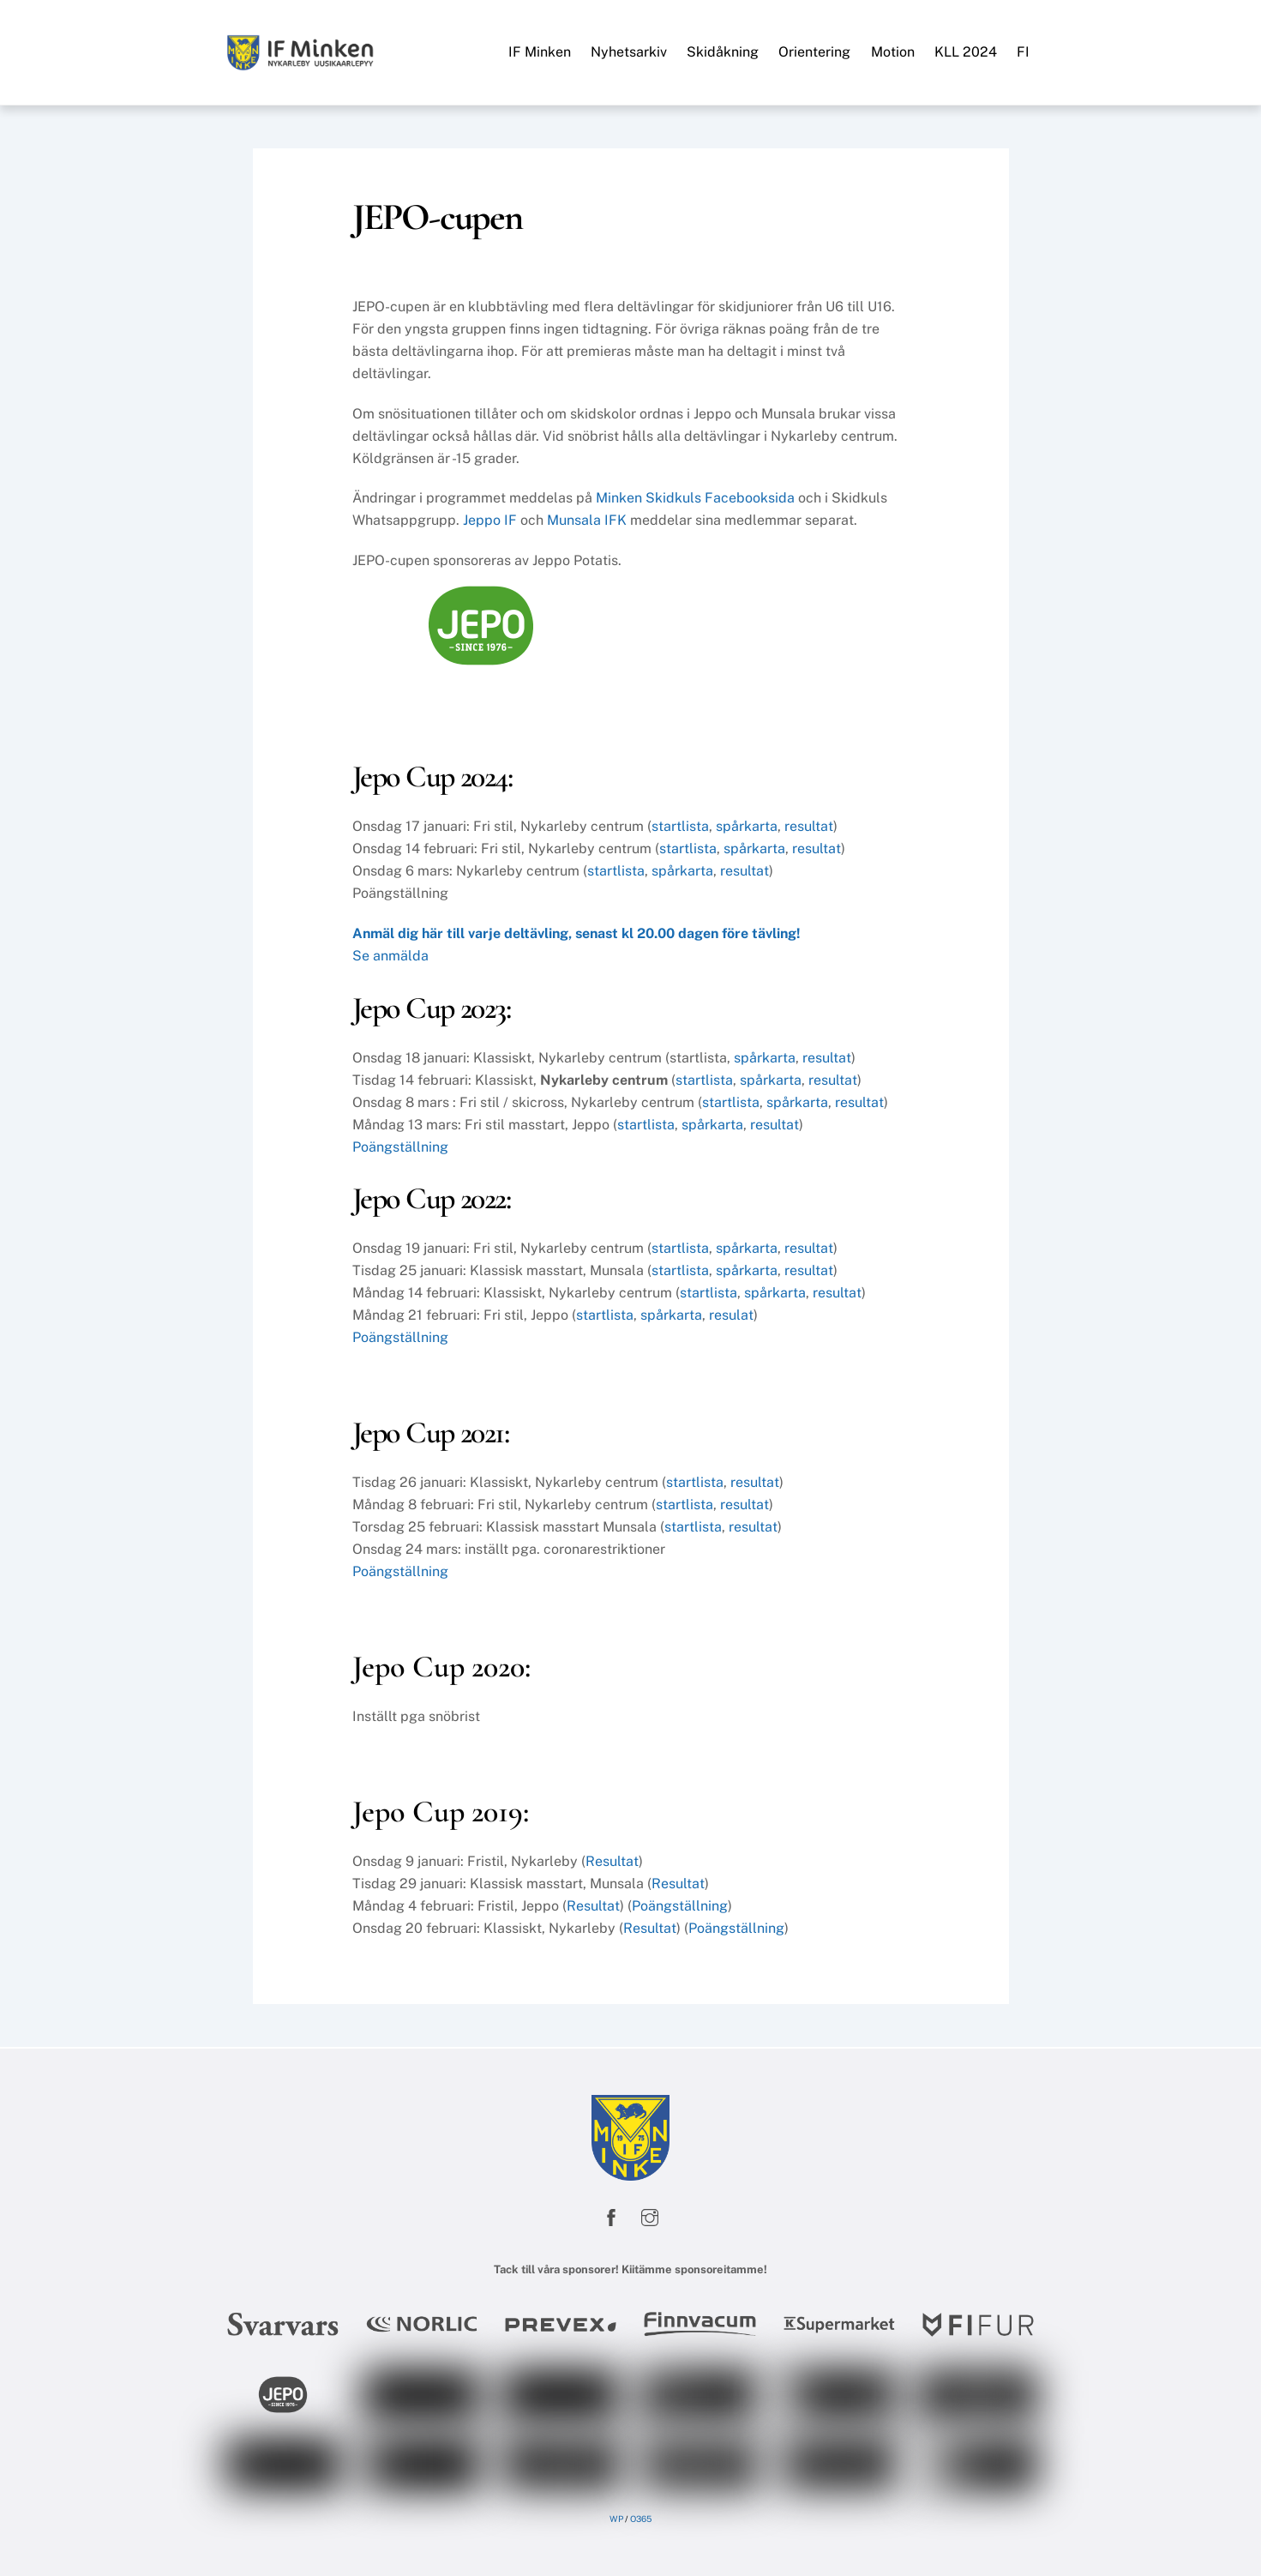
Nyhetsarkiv (629, 52)
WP (616, 2518)
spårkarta (747, 826)
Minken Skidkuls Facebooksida (695, 498)
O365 (641, 2518)
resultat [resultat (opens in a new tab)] (808, 1248)
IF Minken (539, 52)
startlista (680, 826)
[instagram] (650, 2215)
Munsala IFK (587, 520)
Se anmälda (390, 956)
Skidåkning (723, 52)
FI (1023, 52)
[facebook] (611, 2215)
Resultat (612, 1861)
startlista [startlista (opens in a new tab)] (680, 1248)
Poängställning (400, 1147)
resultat (808, 826)
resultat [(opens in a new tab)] (744, 1504)
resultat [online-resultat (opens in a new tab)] (754, 1482)
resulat (731, 1315)
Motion (893, 52)
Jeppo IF (490, 520)
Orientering (814, 52)
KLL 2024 (965, 52)
